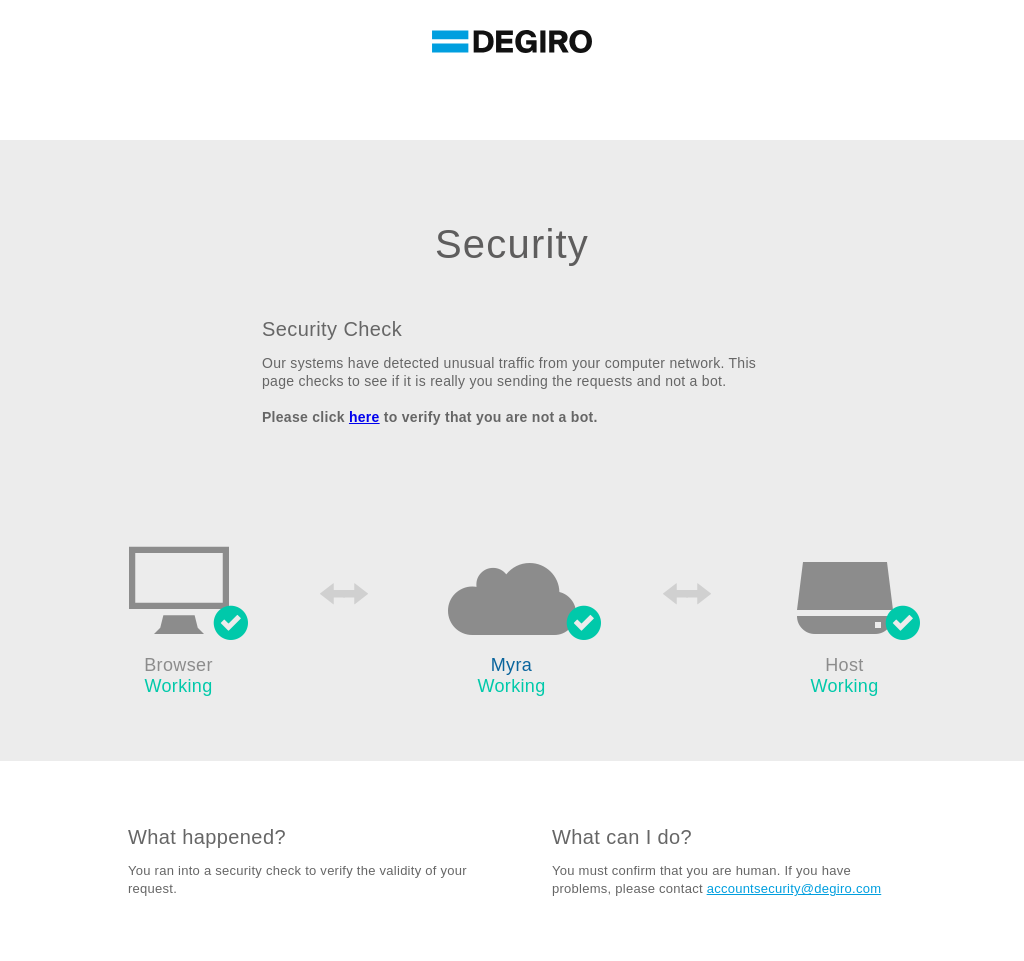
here (364, 417)
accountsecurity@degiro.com (794, 888)
